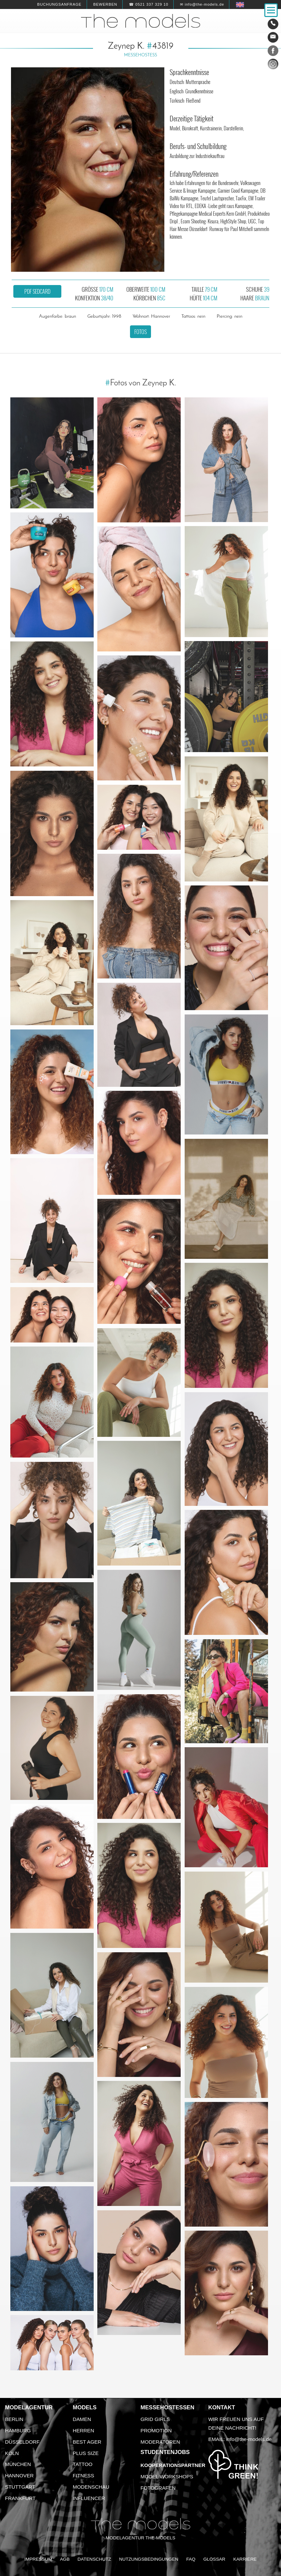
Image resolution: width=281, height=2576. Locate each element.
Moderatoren (160, 2442)
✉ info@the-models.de (202, 4)
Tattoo (82, 2464)
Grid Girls (155, 2419)
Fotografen (158, 2488)
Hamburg (18, 2430)
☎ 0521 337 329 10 (148, 4)
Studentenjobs (165, 2452)
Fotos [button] (140, 332)
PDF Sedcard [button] (37, 291)
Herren (83, 2430)
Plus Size (86, 2453)
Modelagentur (29, 2407)
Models (84, 2407)
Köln (12, 2453)
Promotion (156, 2430)
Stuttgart (20, 2487)
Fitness (83, 2475)
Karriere (245, 2559)
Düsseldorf (22, 2442)
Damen (82, 2419)
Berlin (14, 2419)
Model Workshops (167, 2476)
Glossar (214, 2559)
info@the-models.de (249, 2439)
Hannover (19, 2475)
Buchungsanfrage (59, 4)
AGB (65, 2559)
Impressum (38, 2559)
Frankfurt (20, 2498)
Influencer (89, 2498)
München (18, 2464)
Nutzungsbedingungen (148, 2559)
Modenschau (91, 2487)
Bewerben (105, 4)
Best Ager (87, 2442)
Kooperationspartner (173, 2465)
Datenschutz (94, 2559)
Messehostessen (168, 2407)
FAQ (190, 2559)
